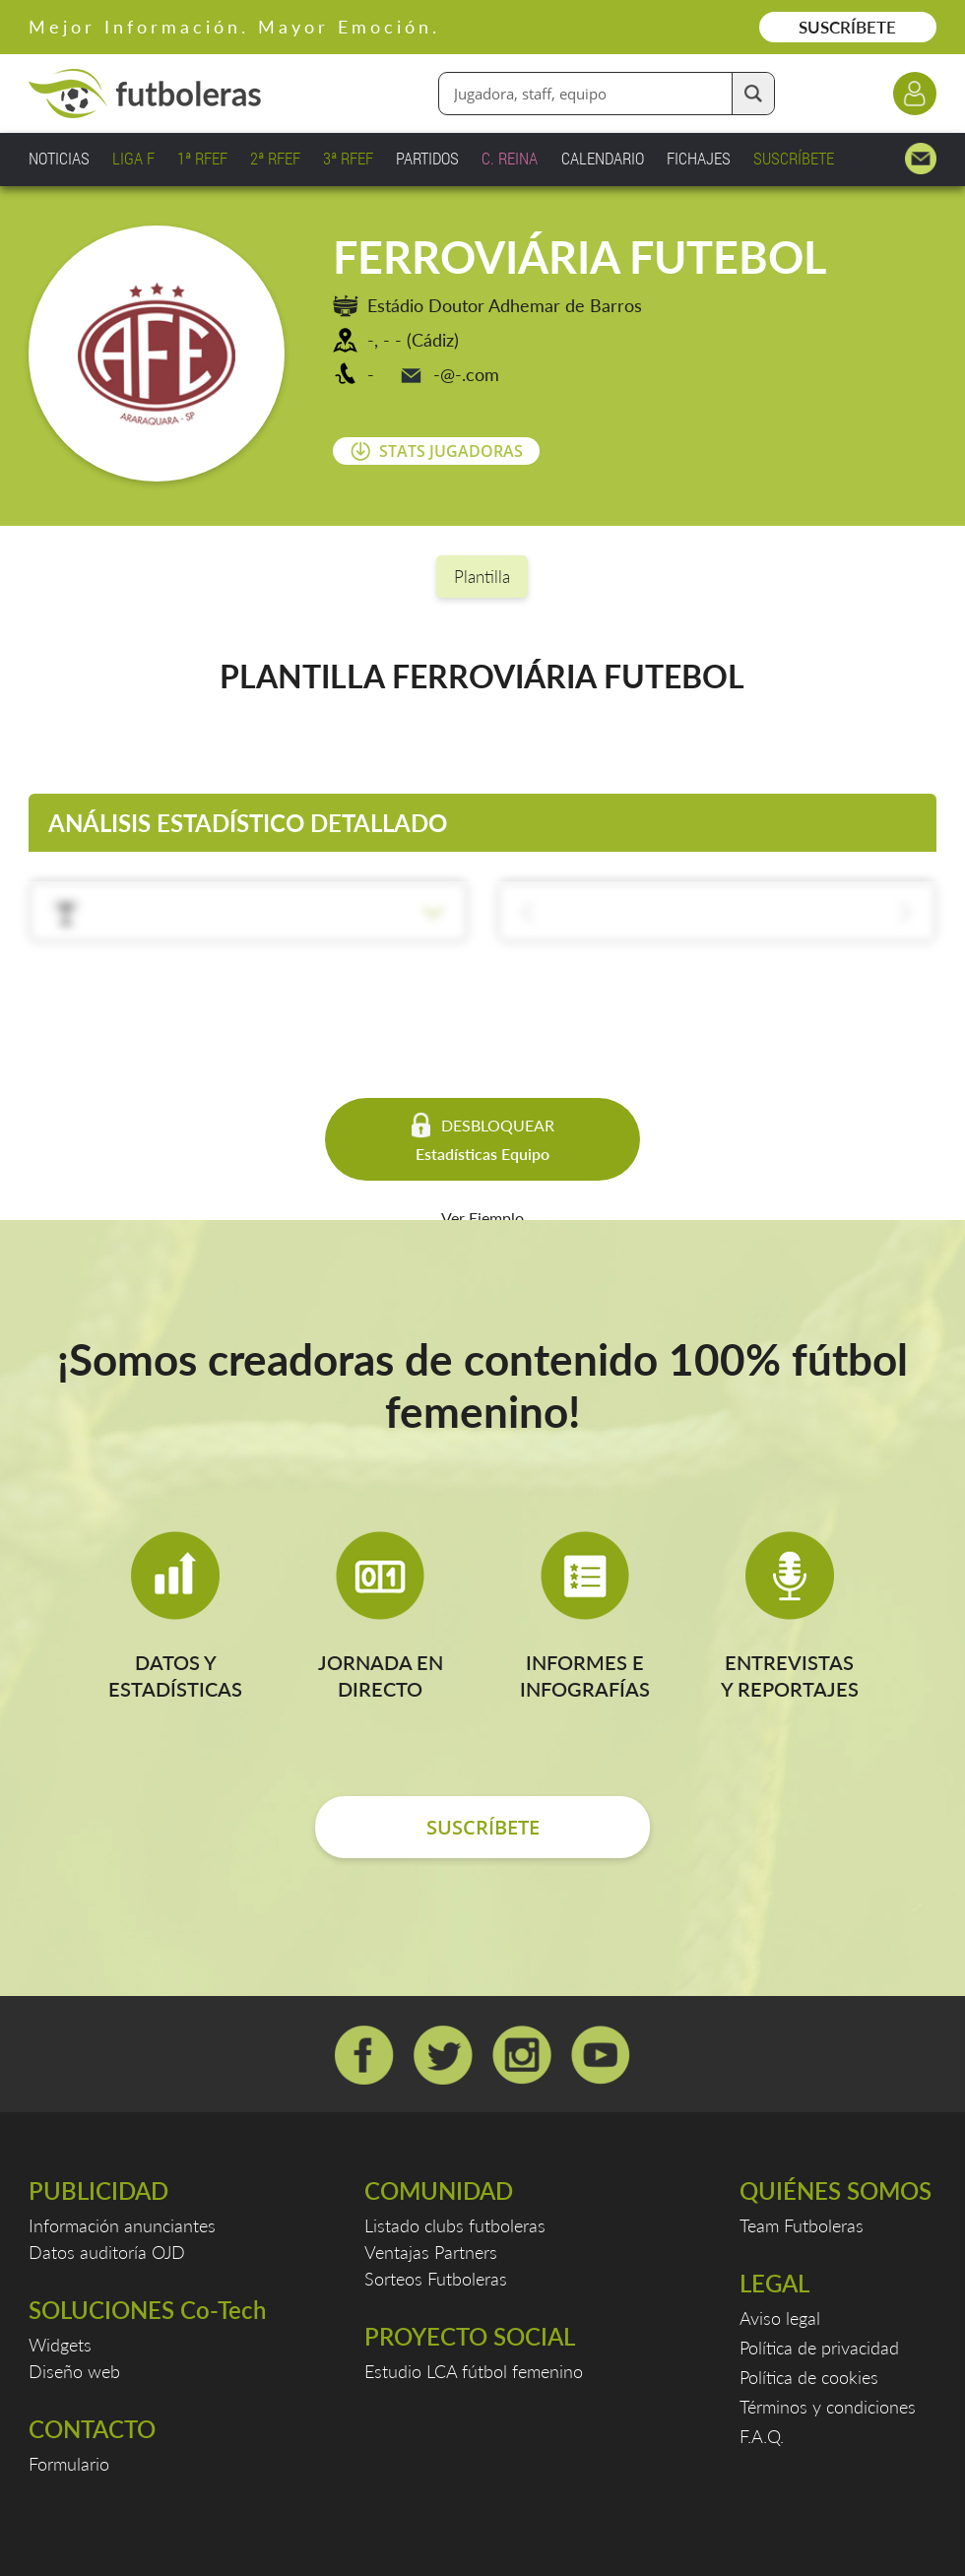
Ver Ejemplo (482, 1217)
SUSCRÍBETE (847, 27)
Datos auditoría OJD (107, 2252)
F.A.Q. (762, 2436)
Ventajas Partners (430, 2252)
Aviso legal (780, 2318)
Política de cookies (809, 2377)
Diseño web (74, 2371)
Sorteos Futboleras (435, 2278)
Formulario (69, 2464)
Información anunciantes (122, 2225)
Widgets (60, 2344)
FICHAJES (699, 158)
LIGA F (133, 158)
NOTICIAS (59, 158)
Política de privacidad (819, 2347)
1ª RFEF (202, 158)
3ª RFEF (348, 158)
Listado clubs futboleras (455, 2225)
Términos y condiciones (828, 2406)
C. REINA (510, 158)
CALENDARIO (602, 158)
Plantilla (482, 576)
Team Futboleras (802, 2225)
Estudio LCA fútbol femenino (473, 2371)
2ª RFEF (275, 158)
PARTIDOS (427, 158)
